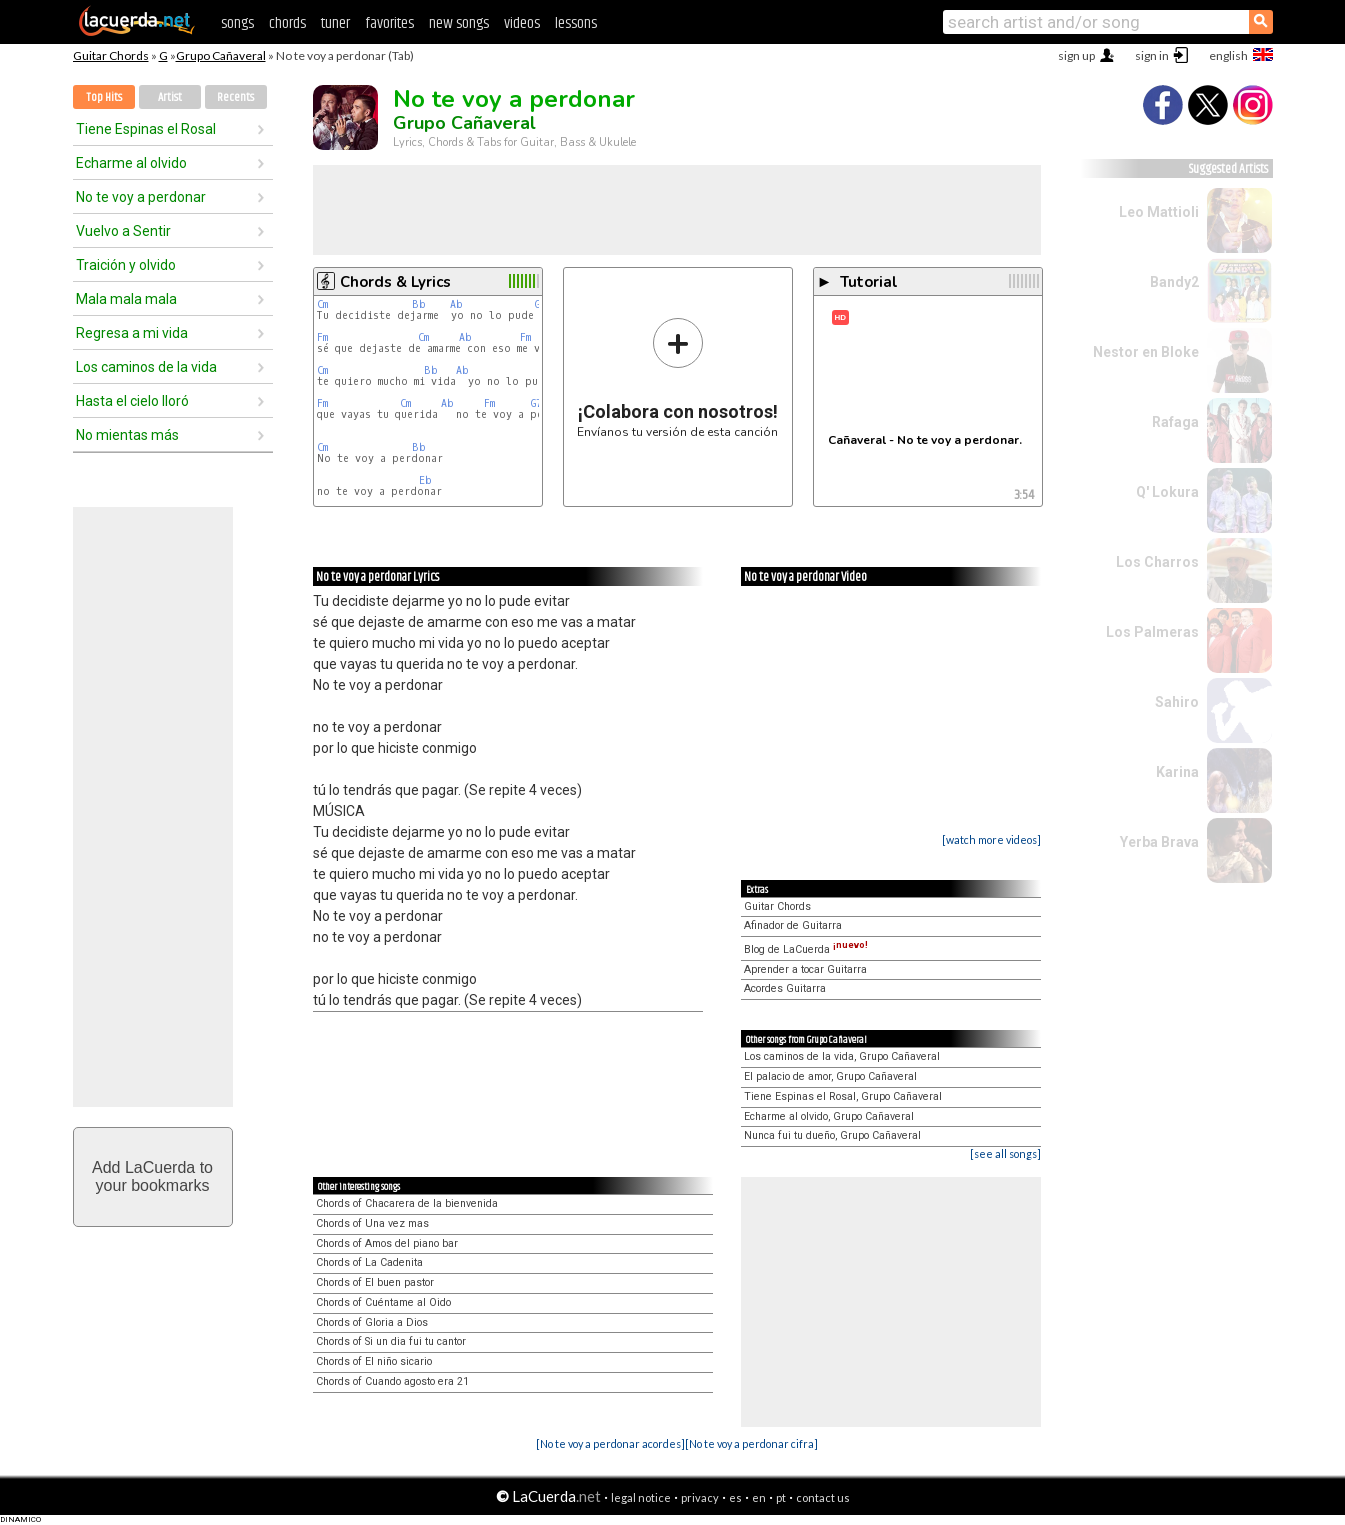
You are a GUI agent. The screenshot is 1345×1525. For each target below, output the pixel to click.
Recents (235, 97)
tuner (335, 23)
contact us (823, 1497)
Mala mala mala (126, 299)
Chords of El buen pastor (375, 1282)
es (735, 1497)
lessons (576, 23)
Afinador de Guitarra (793, 925)
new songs (459, 23)
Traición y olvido (126, 265)
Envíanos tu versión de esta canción (677, 377)
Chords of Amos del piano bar (387, 1243)
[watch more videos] (991, 839)
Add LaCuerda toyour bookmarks (152, 1176)
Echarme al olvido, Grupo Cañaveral (829, 1116)
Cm (322, 304)
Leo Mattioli (1159, 212)
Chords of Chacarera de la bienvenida (407, 1203)
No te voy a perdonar (141, 197)
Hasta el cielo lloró (132, 401)
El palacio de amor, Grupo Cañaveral (830, 1076)
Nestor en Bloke (1146, 352)
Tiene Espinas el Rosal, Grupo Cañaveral (843, 1096)
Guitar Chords (111, 55)
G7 (536, 403)
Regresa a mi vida (132, 333)
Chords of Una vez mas (372, 1223)
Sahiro (1177, 702)
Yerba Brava (1159, 842)
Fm (322, 337)
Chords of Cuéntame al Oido (383, 1302)
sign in (1152, 55)
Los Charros (1157, 562)
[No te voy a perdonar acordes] (610, 1443)
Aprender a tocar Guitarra (805, 969)
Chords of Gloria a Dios (372, 1322)
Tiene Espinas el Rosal (146, 129)
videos (522, 23)
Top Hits (104, 97)
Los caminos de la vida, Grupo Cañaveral (842, 1056)
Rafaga (1175, 422)
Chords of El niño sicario (374, 1361)
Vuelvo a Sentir (123, 231)
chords (287, 23)
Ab (456, 304)
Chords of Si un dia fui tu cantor (391, 1341)
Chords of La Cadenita (369, 1262)
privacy (700, 1497)
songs (237, 23)
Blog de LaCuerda (806, 949)
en (759, 1497)
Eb (425, 480)
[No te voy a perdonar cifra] (751, 1443)
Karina (1177, 772)
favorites (389, 23)
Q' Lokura (1167, 492)
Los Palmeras (1152, 632)
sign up (1076, 55)
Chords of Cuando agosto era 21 (392, 1381)
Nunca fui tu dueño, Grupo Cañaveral (832, 1135)
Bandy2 (1174, 282)
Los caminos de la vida (146, 367)
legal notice (641, 1497)
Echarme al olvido (131, 163)
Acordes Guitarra (785, 988)
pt (781, 1497)
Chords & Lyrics (395, 282)
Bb (419, 304)
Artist (170, 97)
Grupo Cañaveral (221, 55)
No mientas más (127, 435)
